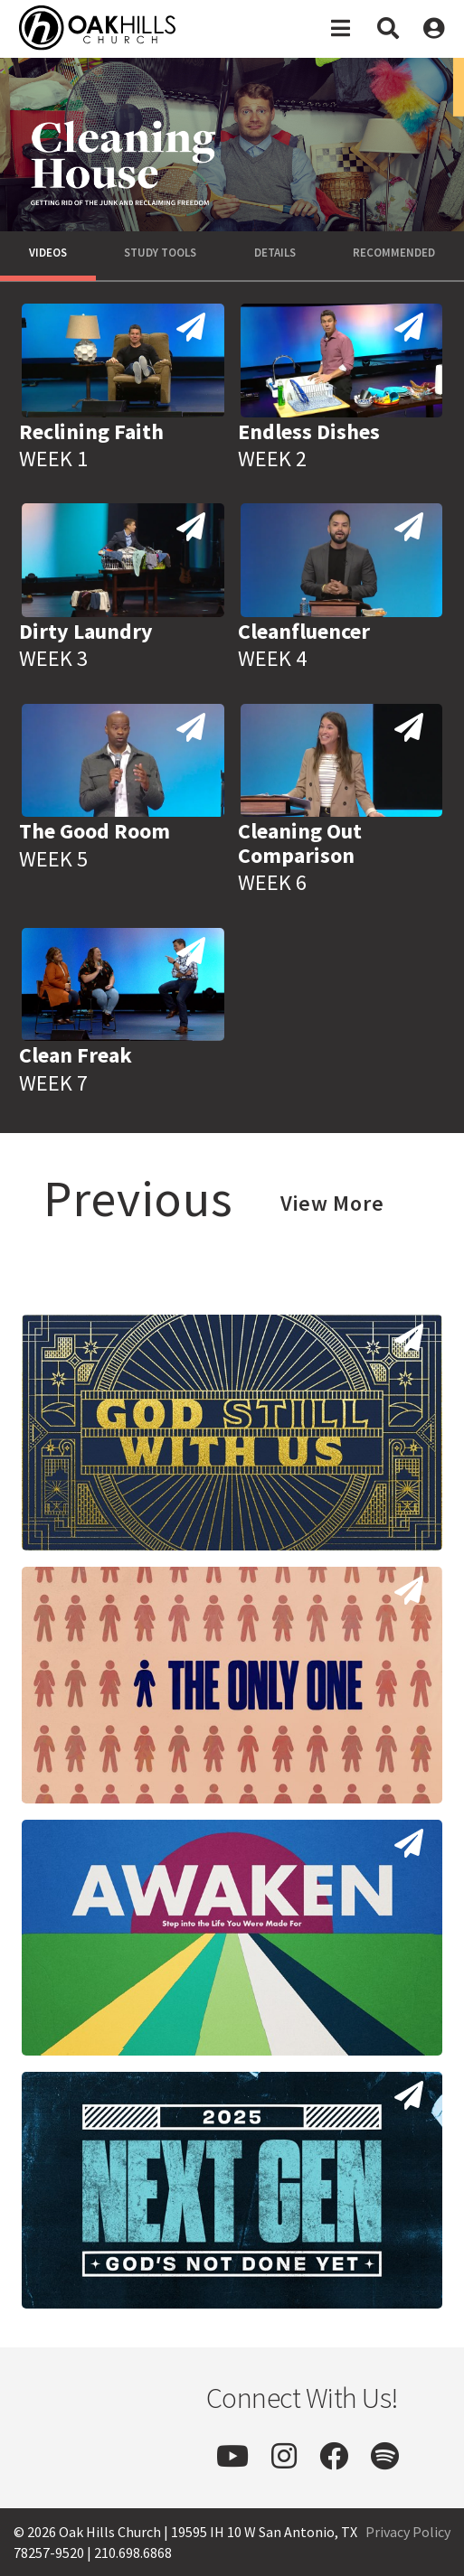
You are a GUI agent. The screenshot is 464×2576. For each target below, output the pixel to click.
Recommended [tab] (394, 252)
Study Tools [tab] (160, 252)
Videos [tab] (48, 252)
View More (332, 1203)
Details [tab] (275, 252)
